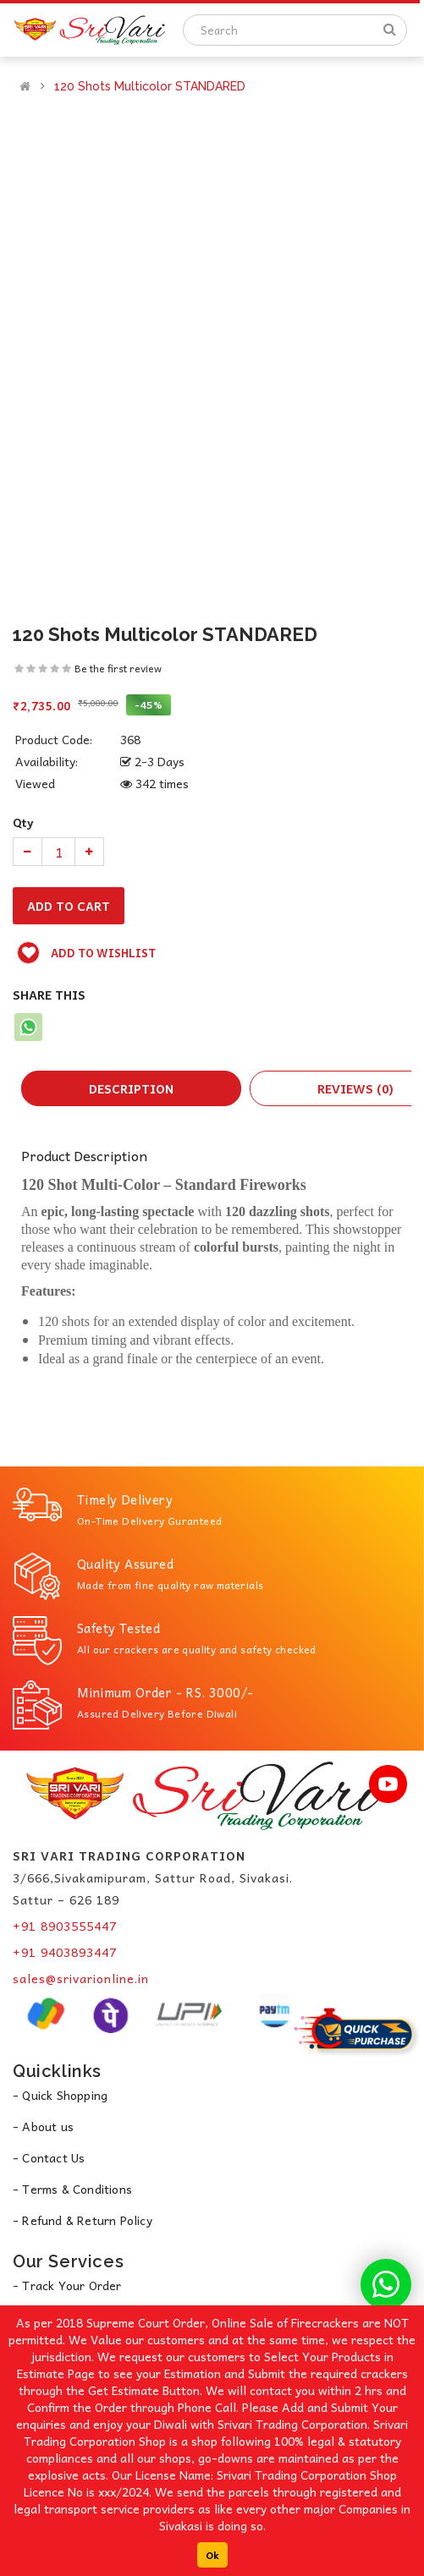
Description (131, 1088)
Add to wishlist (86, 953)
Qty (23, 822)
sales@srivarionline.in (81, 1978)
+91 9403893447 (65, 1952)
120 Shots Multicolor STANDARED (149, 86)
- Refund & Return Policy (82, 2220)
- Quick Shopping (60, 2094)
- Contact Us (49, 2157)
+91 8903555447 (65, 1925)
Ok (212, 2554)
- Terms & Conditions (72, 2188)
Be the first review (118, 668)
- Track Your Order (67, 2285)
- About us (43, 2126)
